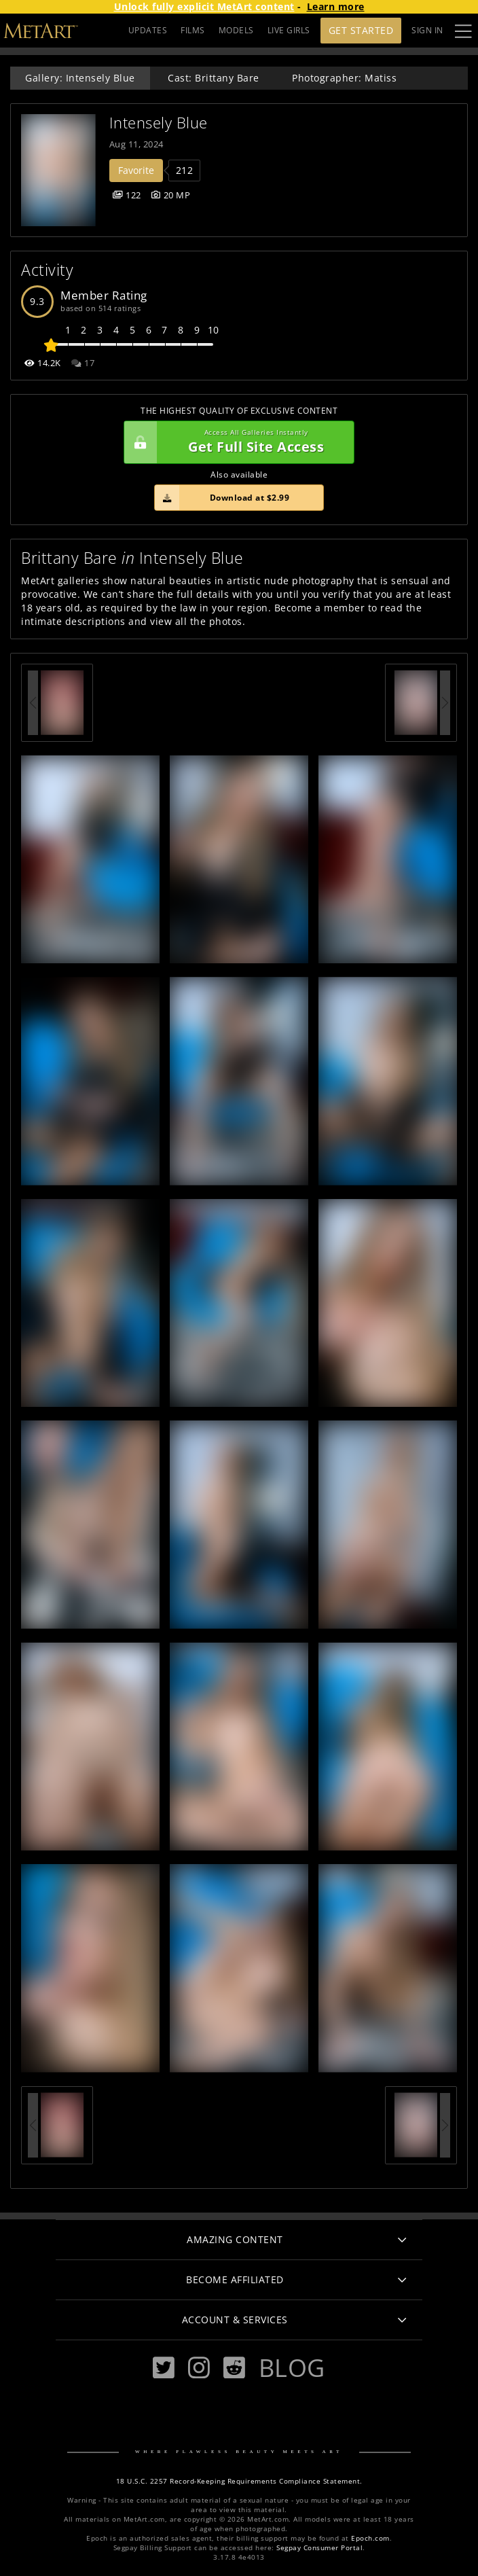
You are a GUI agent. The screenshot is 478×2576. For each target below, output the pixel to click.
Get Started (361, 30)
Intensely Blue (158, 122)
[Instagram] (199, 2367)
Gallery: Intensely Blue (80, 77)
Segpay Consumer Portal (319, 2547)
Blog (292, 2367)
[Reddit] (234, 2367)
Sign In (427, 30)
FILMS (193, 30)
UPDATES (148, 30)
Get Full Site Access (235, 442)
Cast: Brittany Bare (213, 77)
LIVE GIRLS (289, 30)
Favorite (136, 170)
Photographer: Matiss (344, 77)
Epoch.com (370, 2538)
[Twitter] (163, 2367)
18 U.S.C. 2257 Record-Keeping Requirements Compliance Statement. (239, 2481)
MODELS (236, 30)
